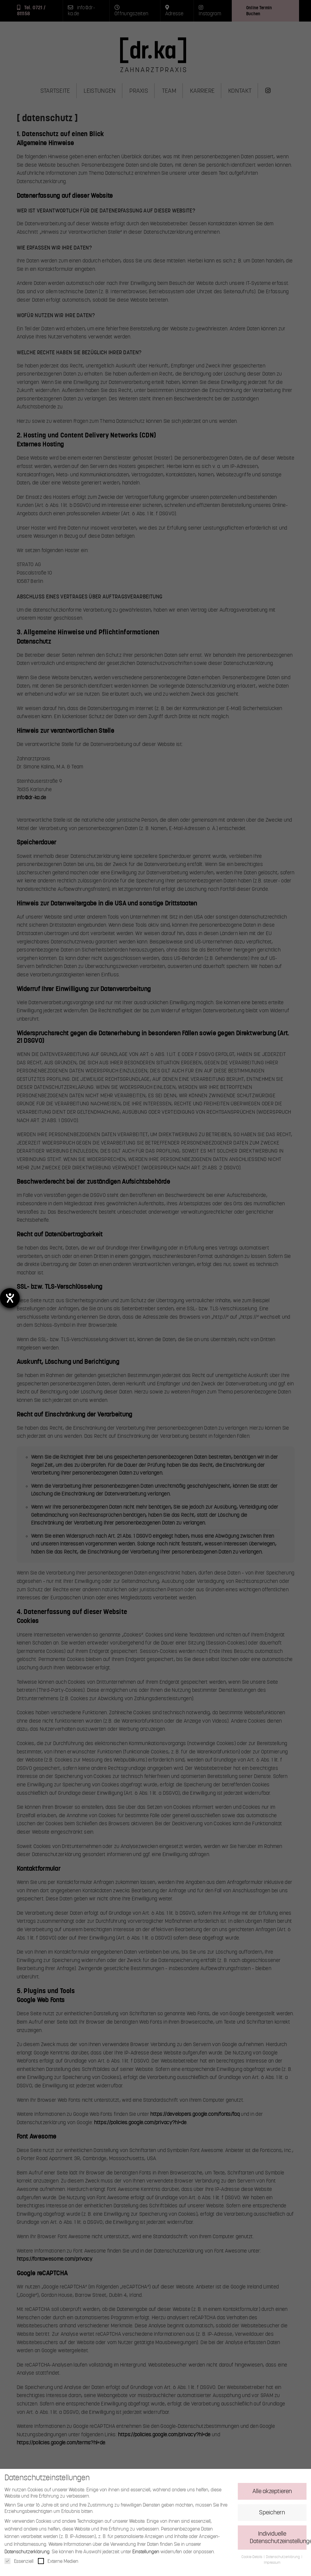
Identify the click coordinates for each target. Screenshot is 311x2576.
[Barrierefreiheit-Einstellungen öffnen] (10, 1298)
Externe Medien (58, 2564)
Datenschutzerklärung (27, 2554)
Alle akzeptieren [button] (272, 2494)
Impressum (272, 2565)
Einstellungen (145, 2554)
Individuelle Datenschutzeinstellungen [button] (278, 2540)
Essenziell (18, 2564)
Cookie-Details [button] (252, 2559)
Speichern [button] (272, 2515)
